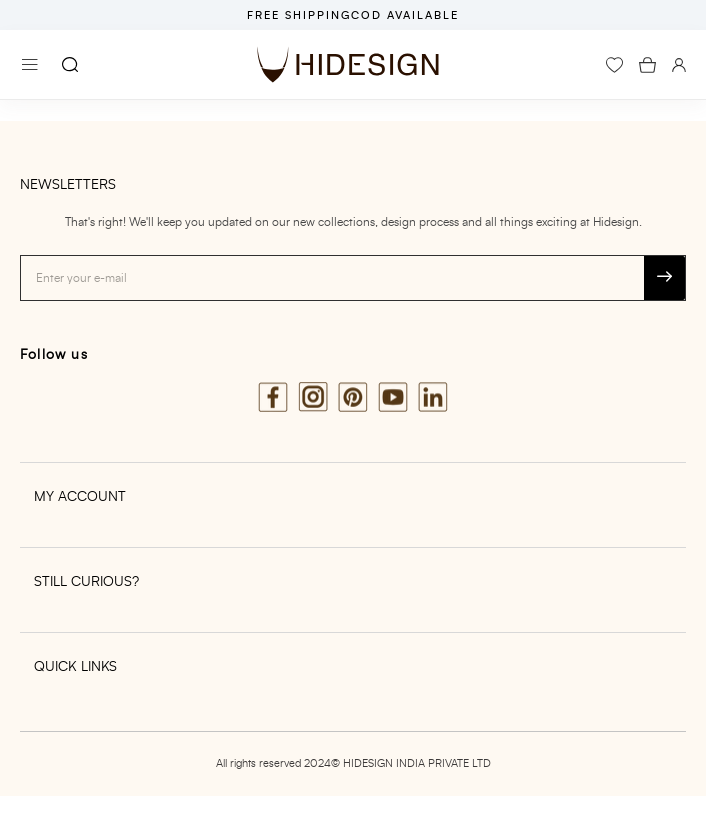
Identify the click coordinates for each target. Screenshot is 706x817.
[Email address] (332, 278)
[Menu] (30, 64)
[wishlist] (614, 65)
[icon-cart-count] (647, 65)
